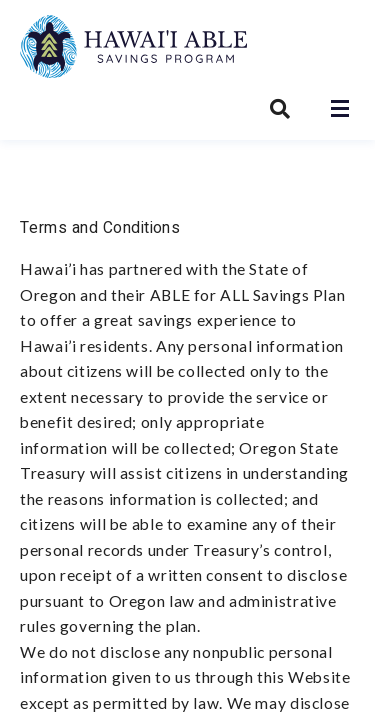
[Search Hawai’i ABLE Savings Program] (280, 109)
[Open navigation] (340, 108)
